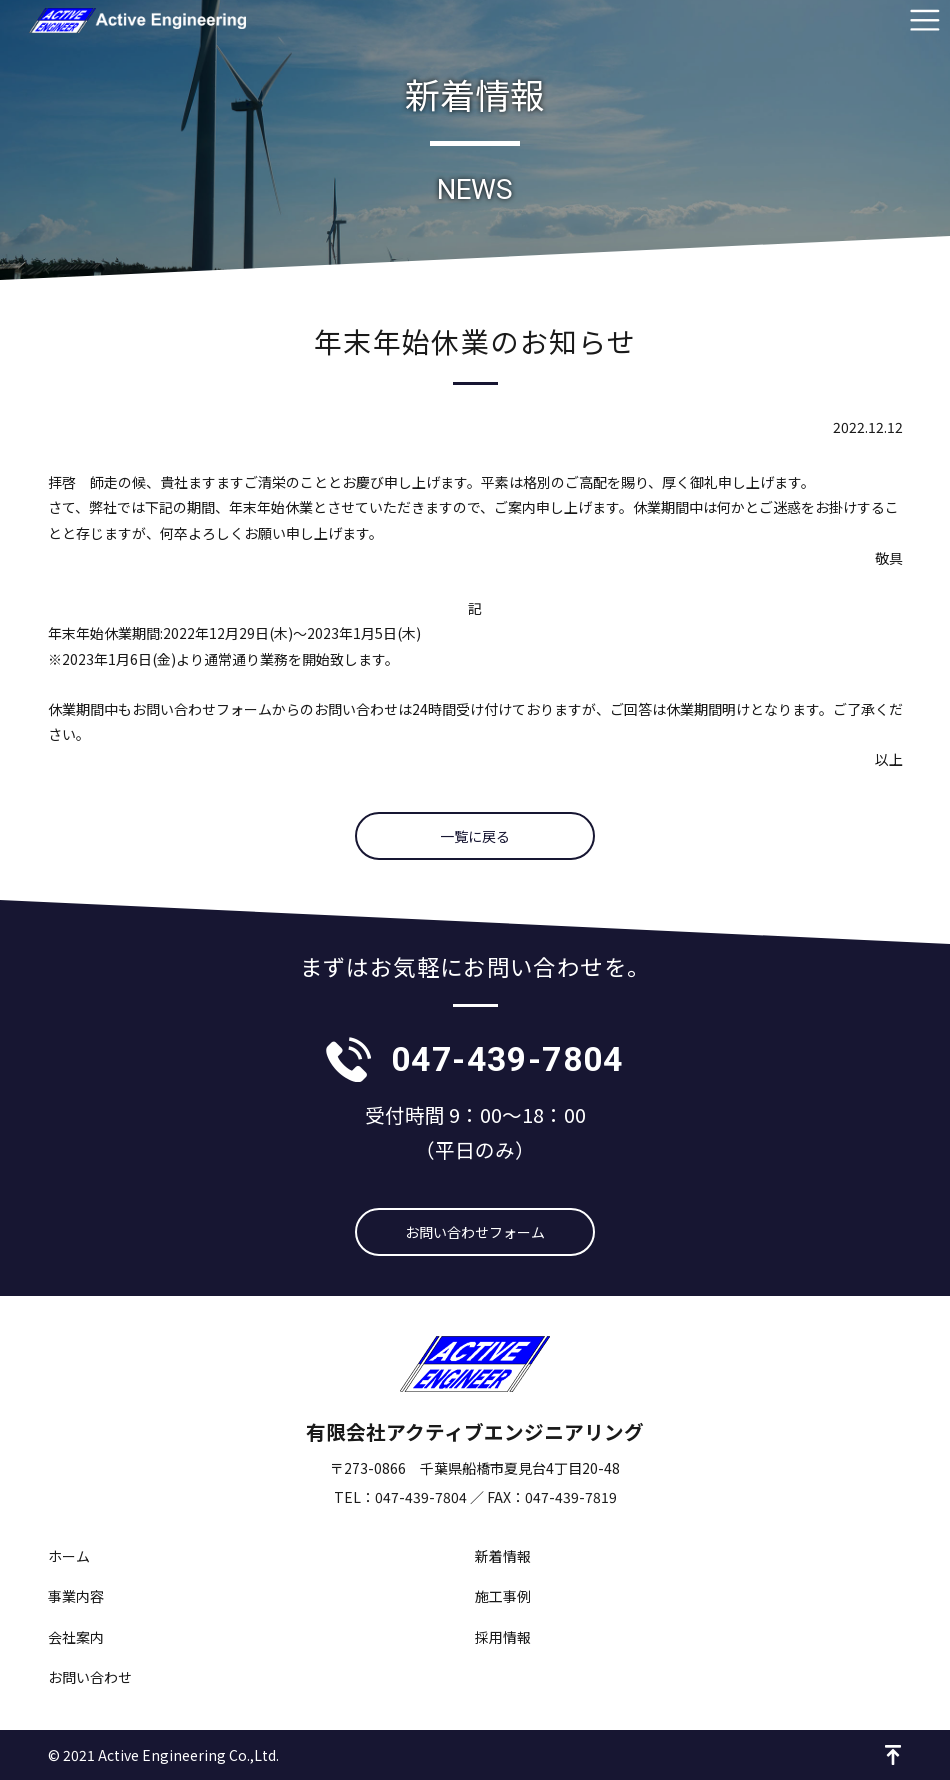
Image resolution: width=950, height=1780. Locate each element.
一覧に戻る (475, 836)
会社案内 (76, 1637)
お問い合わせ (90, 1677)
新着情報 (503, 1556)
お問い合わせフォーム (475, 1232)
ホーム (69, 1556)
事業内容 (76, 1596)
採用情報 (503, 1637)
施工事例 (503, 1596)
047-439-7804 (507, 1059)
